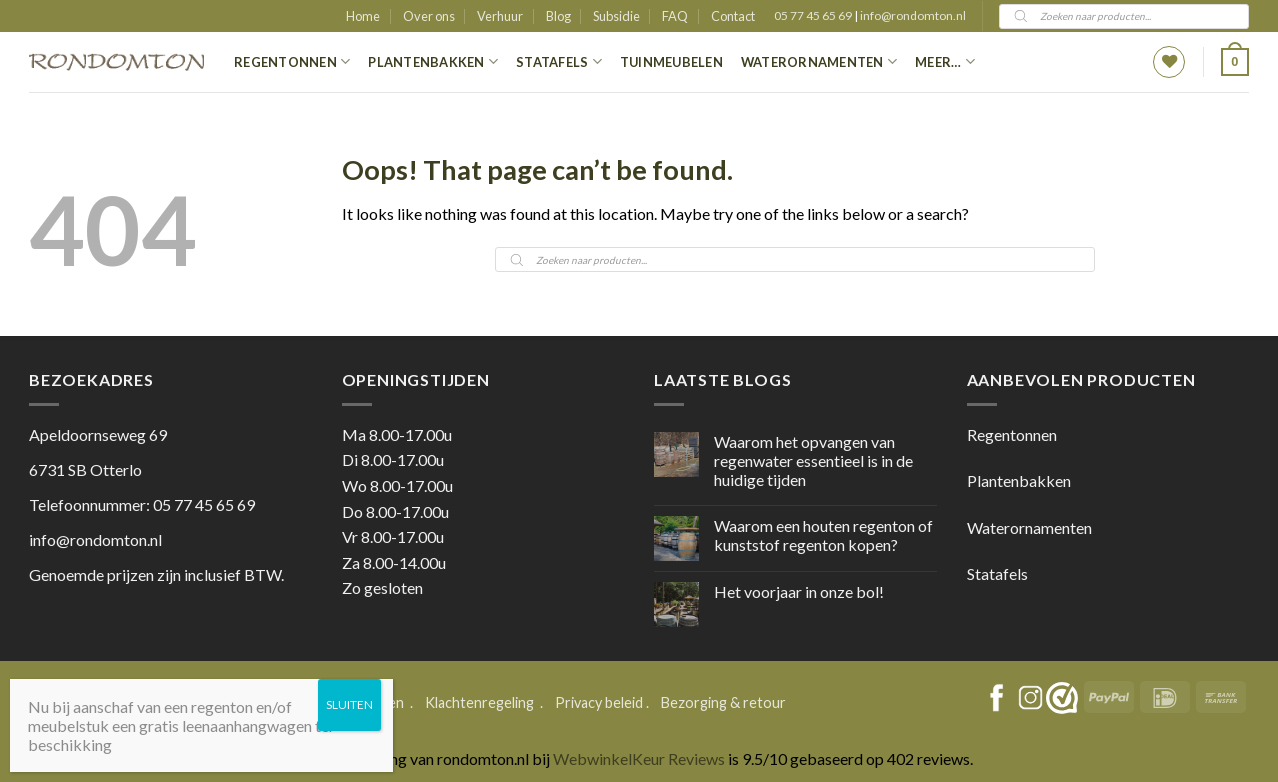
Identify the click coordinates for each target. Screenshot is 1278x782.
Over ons (429, 16)
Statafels (559, 61)
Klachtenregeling (479, 702)
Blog (558, 16)
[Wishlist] (1169, 62)
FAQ (675, 16)
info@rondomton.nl (913, 15)
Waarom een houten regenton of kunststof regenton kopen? (823, 535)
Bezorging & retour (723, 702)
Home (363, 16)
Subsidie (616, 16)
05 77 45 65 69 (814, 15)
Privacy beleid (599, 702)
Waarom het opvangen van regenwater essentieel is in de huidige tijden (813, 460)
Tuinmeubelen (671, 62)
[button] (1235, 62)
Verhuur (500, 16)
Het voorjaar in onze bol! (799, 591)
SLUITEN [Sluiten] (349, 704)
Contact (733, 16)
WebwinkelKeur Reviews (639, 758)
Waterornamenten (819, 61)
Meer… (945, 61)
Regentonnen (292, 61)
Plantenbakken (433, 61)
